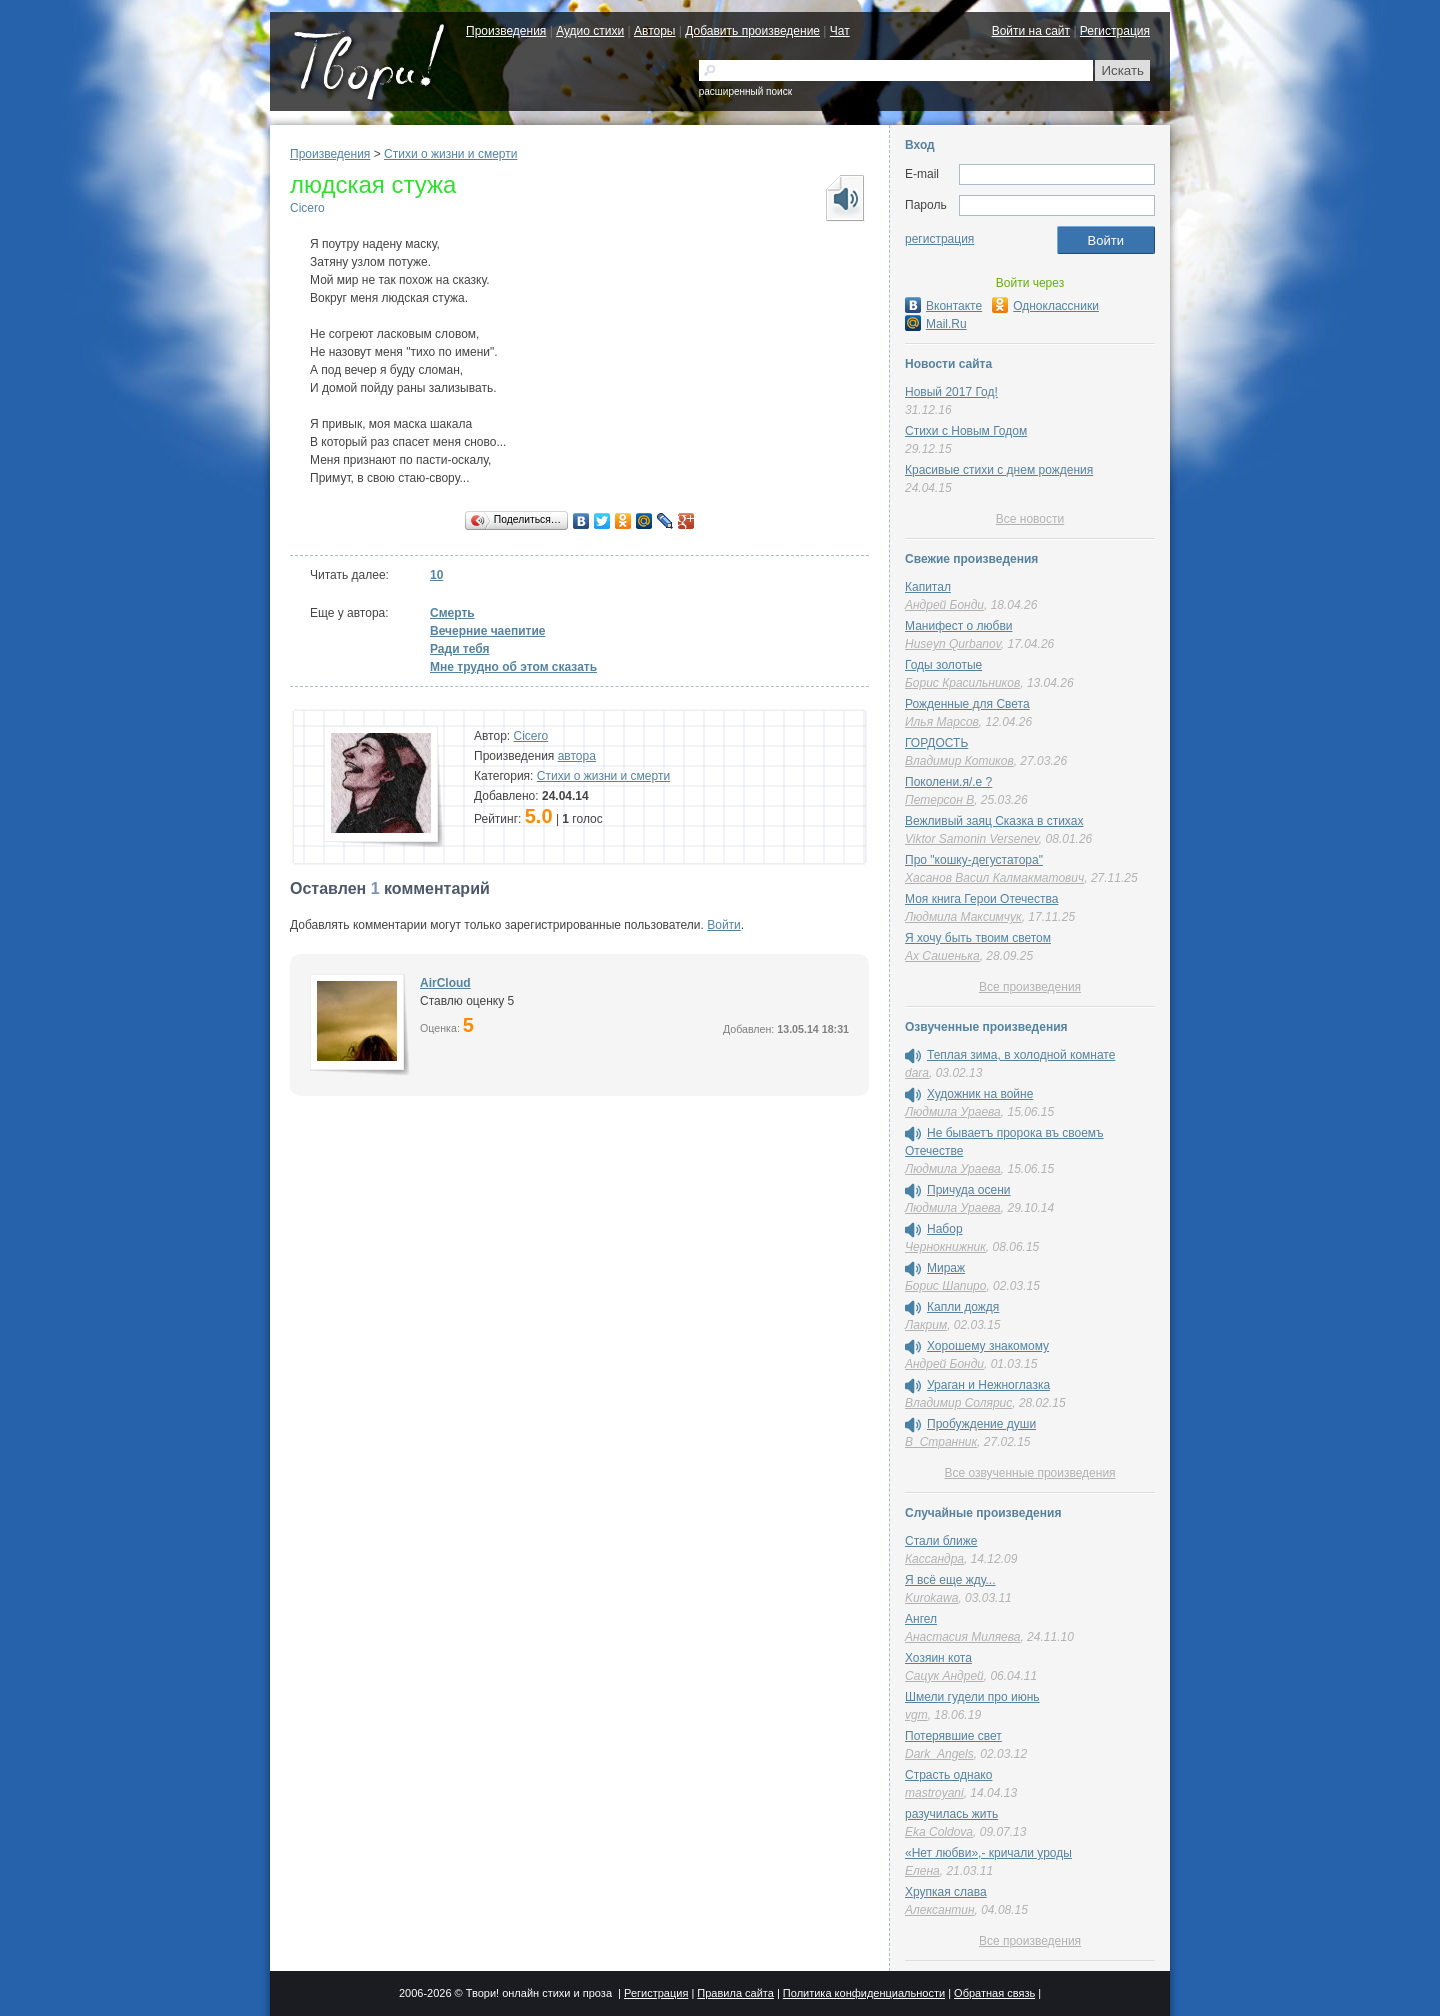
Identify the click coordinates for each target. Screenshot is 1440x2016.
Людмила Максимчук (963, 917)
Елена (922, 1871)
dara (917, 1073)
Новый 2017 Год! (951, 392)
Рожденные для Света (967, 704)
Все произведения (1030, 987)
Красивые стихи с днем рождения (999, 470)
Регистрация (1115, 31)
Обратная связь (994, 1993)
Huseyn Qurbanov (953, 644)
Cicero (307, 208)
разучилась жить (951, 1814)
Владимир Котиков (959, 761)
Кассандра (934, 1559)
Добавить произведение (752, 31)
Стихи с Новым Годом (966, 431)
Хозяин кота (938, 1658)
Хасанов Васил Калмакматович (994, 878)
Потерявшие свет (953, 1736)
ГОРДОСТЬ (936, 743)
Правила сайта (735, 1993)
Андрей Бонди (944, 605)
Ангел (921, 1619)
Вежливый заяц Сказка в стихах (994, 821)
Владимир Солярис (958, 1403)
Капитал (928, 587)
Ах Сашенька (942, 956)
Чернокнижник (945, 1247)
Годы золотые (943, 665)
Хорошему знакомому (988, 1346)
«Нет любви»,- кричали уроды (988, 1853)
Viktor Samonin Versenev (972, 839)
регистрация (939, 239)
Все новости (1030, 519)
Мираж (946, 1268)
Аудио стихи (590, 31)
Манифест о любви (958, 626)
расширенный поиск (745, 91)
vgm (916, 1715)
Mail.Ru (936, 324)
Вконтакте (943, 306)
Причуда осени (969, 1190)
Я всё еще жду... (950, 1580)
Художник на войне (980, 1094)
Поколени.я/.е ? (948, 782)
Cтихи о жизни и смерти (450, 154)
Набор (945, 1229)
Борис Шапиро (945, 1286)
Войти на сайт (1031, 31)
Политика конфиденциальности (864, 1993)
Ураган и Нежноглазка (988, 1385)
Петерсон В (939, 800)
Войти (724, 925)
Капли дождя (963, 1307)
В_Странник (941, 1442)
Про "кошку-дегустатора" (974, 860)
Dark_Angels (939, 1754)
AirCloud (445, 983)
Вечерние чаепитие (488, 631)
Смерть (452, 613)
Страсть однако (948, 1775)
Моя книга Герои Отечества (981, 899)
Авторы (654, 31)
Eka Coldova (939, 1832)
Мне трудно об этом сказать (513, 667)
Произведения (506, 31)
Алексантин (940, 1910)
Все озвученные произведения (1029, 1473)
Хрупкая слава (946, 1892)
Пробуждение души (981, 1424)
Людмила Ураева (953, 1112)
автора (577, 756)
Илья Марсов (942, 722)
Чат (840, 31)
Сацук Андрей (944, 1676)
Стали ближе (941, 1541)
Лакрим (926, 1325)
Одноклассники (1045, 306)
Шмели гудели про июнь (972, 1697)
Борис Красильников (962, 683)
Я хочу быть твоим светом (978, 938)
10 (436, 575)
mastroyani (934, 1793)
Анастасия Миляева (962, 1637)
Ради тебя (460, 649)
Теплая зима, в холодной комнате (1021, 1055)
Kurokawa (931, 1598)
